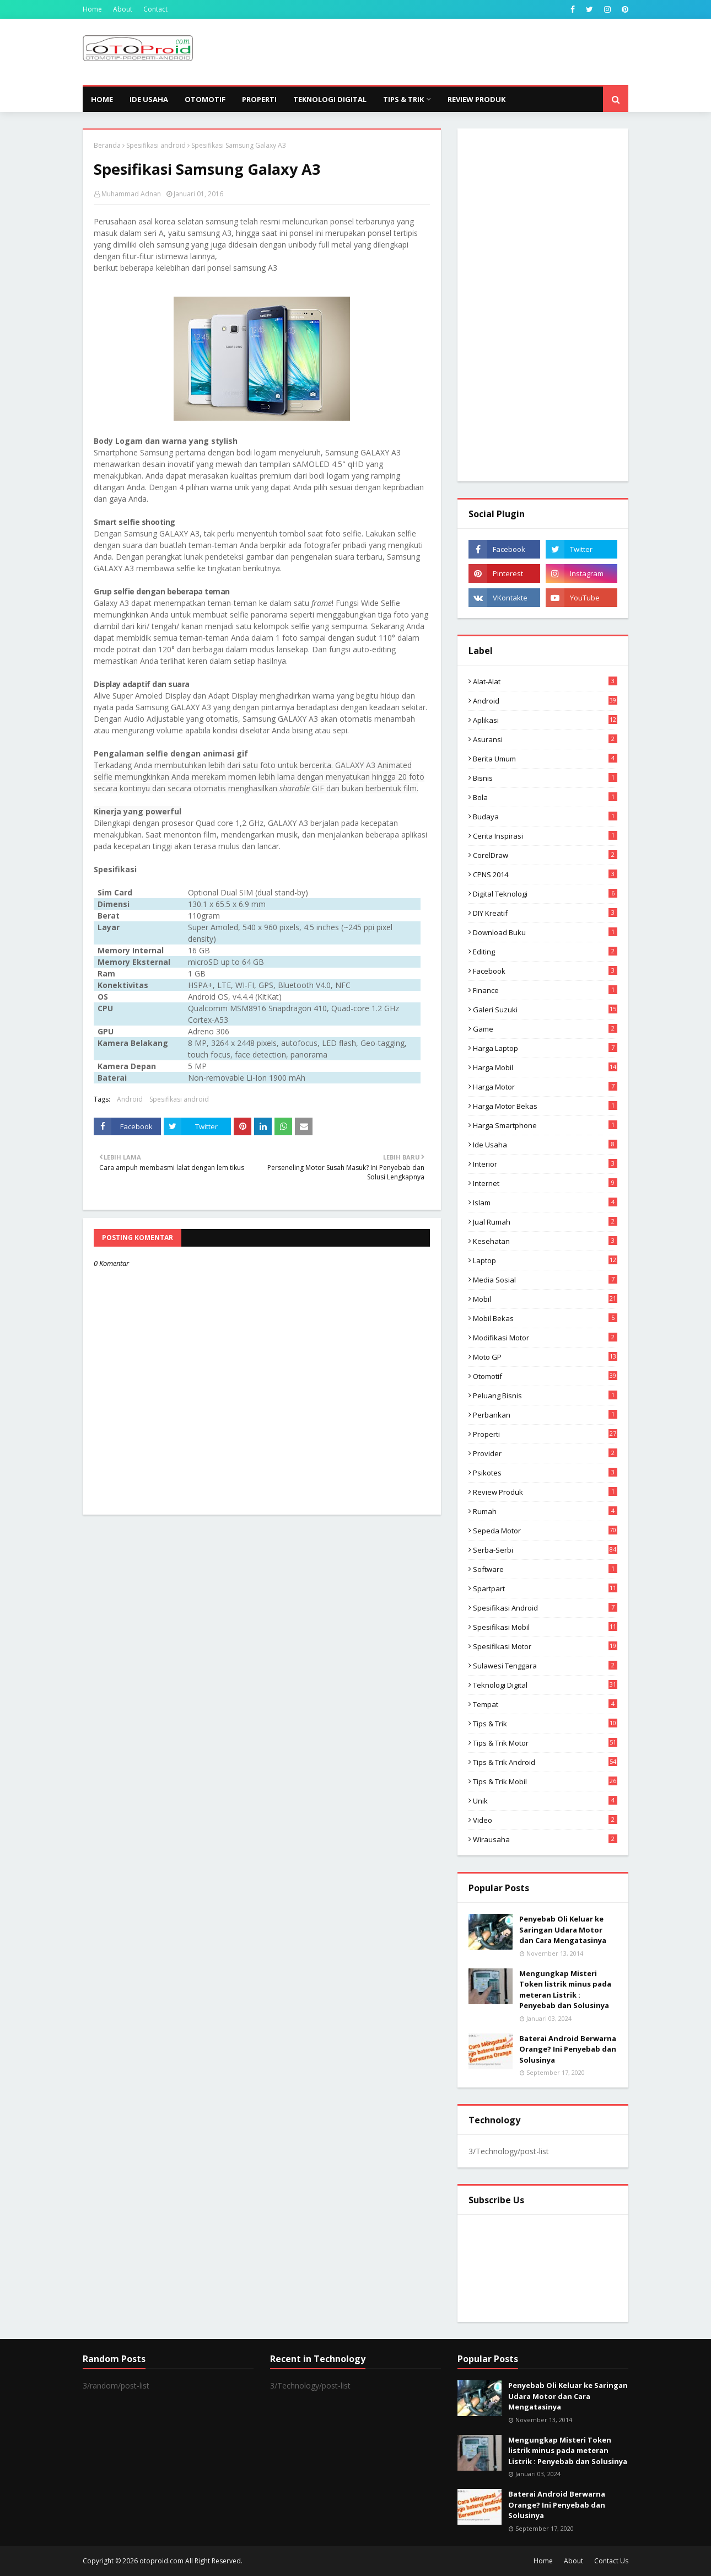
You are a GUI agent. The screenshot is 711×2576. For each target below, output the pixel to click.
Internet (545, 1183)
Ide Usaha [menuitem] (149, 99)
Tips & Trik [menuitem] (403, 99)
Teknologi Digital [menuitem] (330, 99)
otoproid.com (161, 2561)
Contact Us (611, 2561)
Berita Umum (545, 759)
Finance (545, 990)
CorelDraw (545, 855)
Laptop (545, 1260)
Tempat (545, 1704)
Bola (545, 797)
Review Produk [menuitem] (476, 99)
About (122, 9)
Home (92, 9)
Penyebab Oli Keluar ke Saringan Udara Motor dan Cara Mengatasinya (562, 1929)
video (545, 1820)
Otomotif (545, 1376)
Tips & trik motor (545, 1743)
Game (545, 1029)
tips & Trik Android (545, 1762)
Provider (545, 1453)
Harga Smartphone (545, 1125)
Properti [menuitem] (259, 99)
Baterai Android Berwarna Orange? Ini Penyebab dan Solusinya (567, 2049)
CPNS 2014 (545, 874)
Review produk (545, 1492)
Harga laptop (545, 1048)
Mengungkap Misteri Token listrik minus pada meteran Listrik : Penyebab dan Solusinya (565, 1989)
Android (130, 1099)
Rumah (545, 1511)
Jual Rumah (545, 1222)
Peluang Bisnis (545, 1395)
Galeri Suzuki (545, 1010)
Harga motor (545, 1087)
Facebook (545, 971)
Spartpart (545, 1588)
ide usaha (545, 1145)
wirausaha (545, 1839)
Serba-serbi (545, 1550)
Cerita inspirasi (545, 836)
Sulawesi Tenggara (545, 1666)
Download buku (545, 932)
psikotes (545, 1473)
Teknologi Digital (545, 1685)
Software (545, 1569)
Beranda (107, 145)
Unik (545, 1801)
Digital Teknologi (545, 894)
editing (545, 952)
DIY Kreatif (545, 913)
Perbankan (545, 1415)
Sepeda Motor (545, 1531)
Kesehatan (545, 1241)
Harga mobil (545, 1067)
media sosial (545, 1280)
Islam (545, 1203)
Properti (545, 1434)
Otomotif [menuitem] (205, 99)
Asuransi (545, 739)
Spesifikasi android (156, 145)
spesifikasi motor (545, 1646)
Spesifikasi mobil (545, 1627)
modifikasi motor (545, 1338)
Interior (545, 1164)
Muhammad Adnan (131, 193)
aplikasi (545, 720)
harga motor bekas (545, 1106)
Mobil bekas (545, 1318)
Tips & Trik (545, 1724)
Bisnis (545, 778)
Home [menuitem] (102, 99)
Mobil (545, 1299)
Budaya (545, 817)
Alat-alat (545, 681)
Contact (155, 9)
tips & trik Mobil (545, 1781)
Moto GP (545, 1357)
